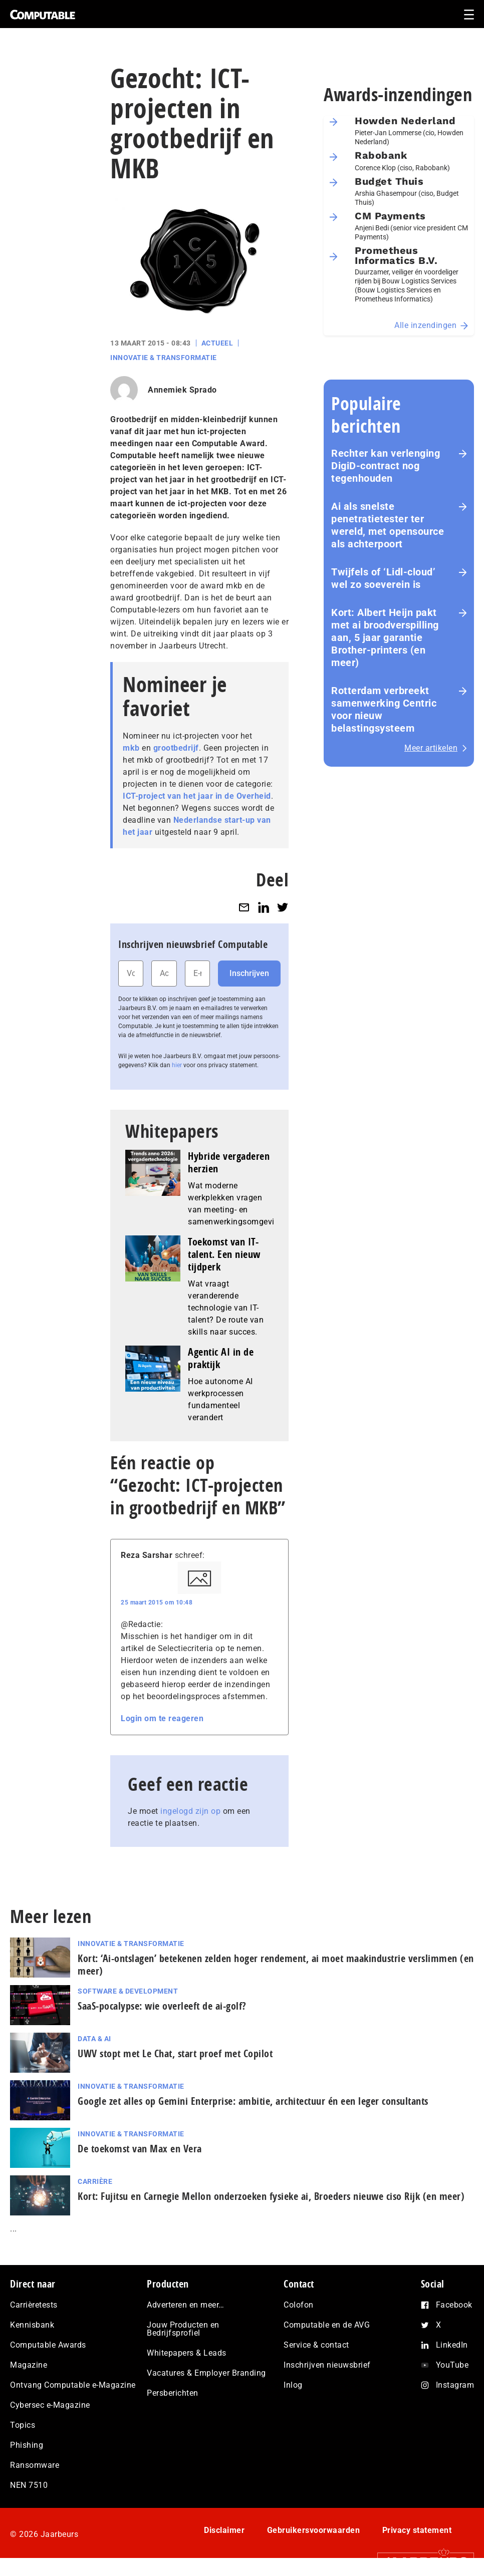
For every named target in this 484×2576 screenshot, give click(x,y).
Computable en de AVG (327, 2325)
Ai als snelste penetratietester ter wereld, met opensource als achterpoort (387, 525)
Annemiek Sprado (182, 390)
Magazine (28, 2365)
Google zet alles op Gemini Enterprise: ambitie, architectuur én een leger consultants (253, 2101)
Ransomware (34, 2465)
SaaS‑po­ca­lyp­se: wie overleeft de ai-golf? (162, 2006)
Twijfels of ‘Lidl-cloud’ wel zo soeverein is (383, 578)
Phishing (26, 2445)
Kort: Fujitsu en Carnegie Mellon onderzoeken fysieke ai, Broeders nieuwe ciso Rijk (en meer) (271, 2196)
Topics (22, 2425)
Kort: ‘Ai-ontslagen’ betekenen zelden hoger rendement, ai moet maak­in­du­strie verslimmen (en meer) (276, 1965)
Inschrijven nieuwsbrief (327, 2365)
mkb (131, 748)
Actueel (217, 343)
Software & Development (128, 1991)
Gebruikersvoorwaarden (313, 2530)
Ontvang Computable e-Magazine (73, 2385)
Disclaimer (224, 2530)
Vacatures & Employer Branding (206, 2373)
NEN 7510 (29, 2485)
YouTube (452, 2365)
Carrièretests (34, 2305)
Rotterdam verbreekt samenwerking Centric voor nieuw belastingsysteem (383, 709)
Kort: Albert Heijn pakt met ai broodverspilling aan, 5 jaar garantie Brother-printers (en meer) (385, 637)
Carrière (95, 2181)
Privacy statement (417, 2530)
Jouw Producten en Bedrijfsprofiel (183, 2329)
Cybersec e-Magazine (50, 2405)
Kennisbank (32, 2325)
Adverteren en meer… (185, 2305)
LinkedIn (452, 2345)
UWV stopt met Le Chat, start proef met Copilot (175, 2053)
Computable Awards (48, 2345)
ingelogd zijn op (190, 1811)
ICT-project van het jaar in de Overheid (197, 796)
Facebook (454, 2305)
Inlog (293, 2385)
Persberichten (172, 2393)
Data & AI (94, 2039)
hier (177, 1065)
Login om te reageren (162, 1718)
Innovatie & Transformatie (163, 358)
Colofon (299, 2305)
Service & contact (316, 2345)
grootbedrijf (176, 748)
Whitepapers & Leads (186, 2353)
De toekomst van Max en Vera (140, 2148)
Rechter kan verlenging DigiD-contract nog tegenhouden (385, 465)
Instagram (455, 2385)
